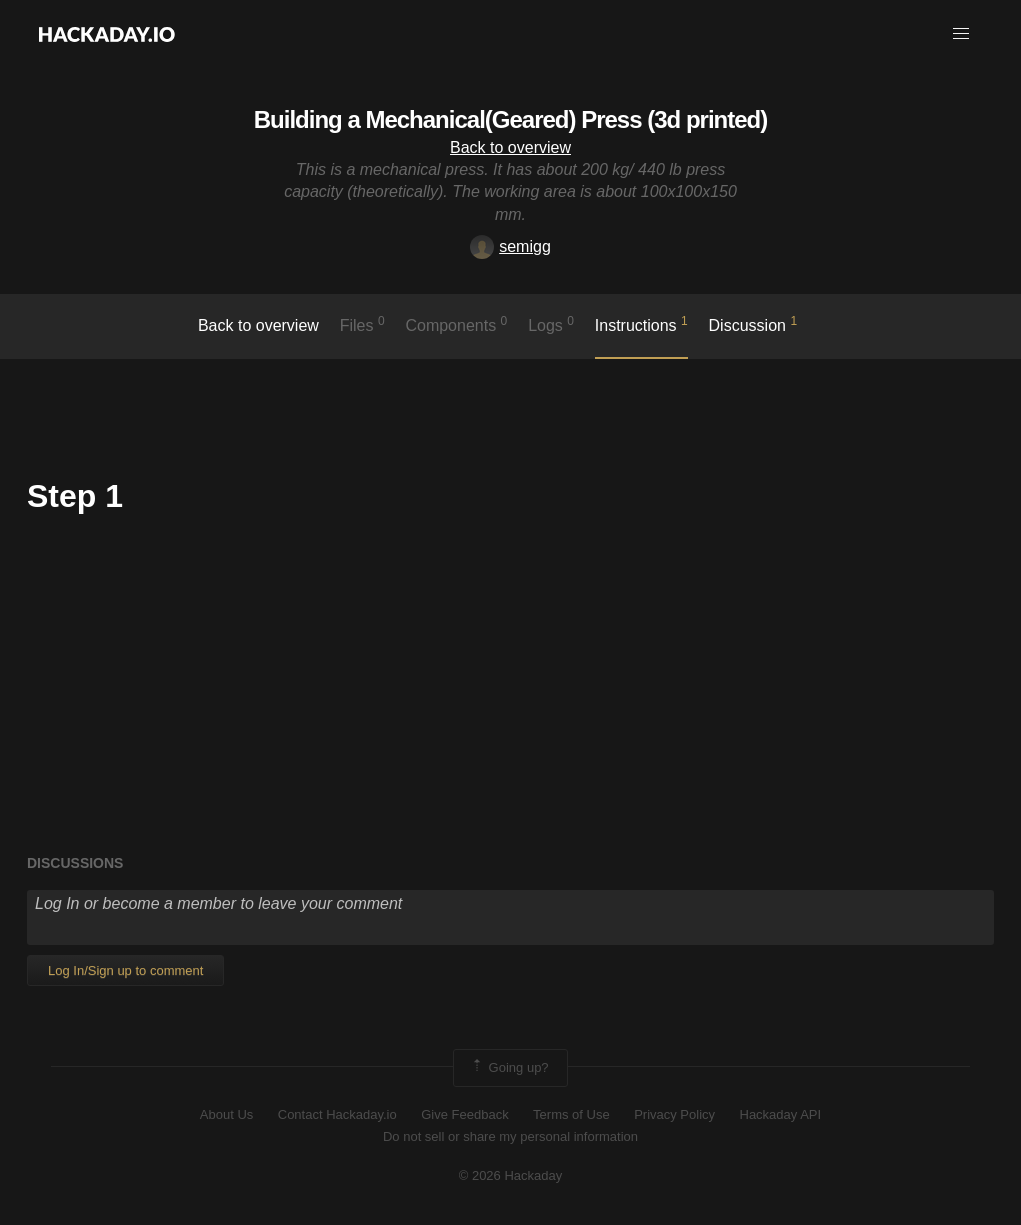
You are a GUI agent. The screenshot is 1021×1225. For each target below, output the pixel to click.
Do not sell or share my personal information (510, 1136)
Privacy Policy (674, 1114)
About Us (226, 1114)
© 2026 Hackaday (511, 1175)
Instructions (641, 324)
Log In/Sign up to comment (125, 970)
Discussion (753, 324)
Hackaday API (781, 1114)
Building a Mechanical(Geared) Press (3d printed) (510, 119)
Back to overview (510, 147)
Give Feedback (464, 1114)
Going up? (509, 1068)
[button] (961, 34)
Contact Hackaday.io (337, 1114)
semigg (510, 246)
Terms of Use (571, 1114)
